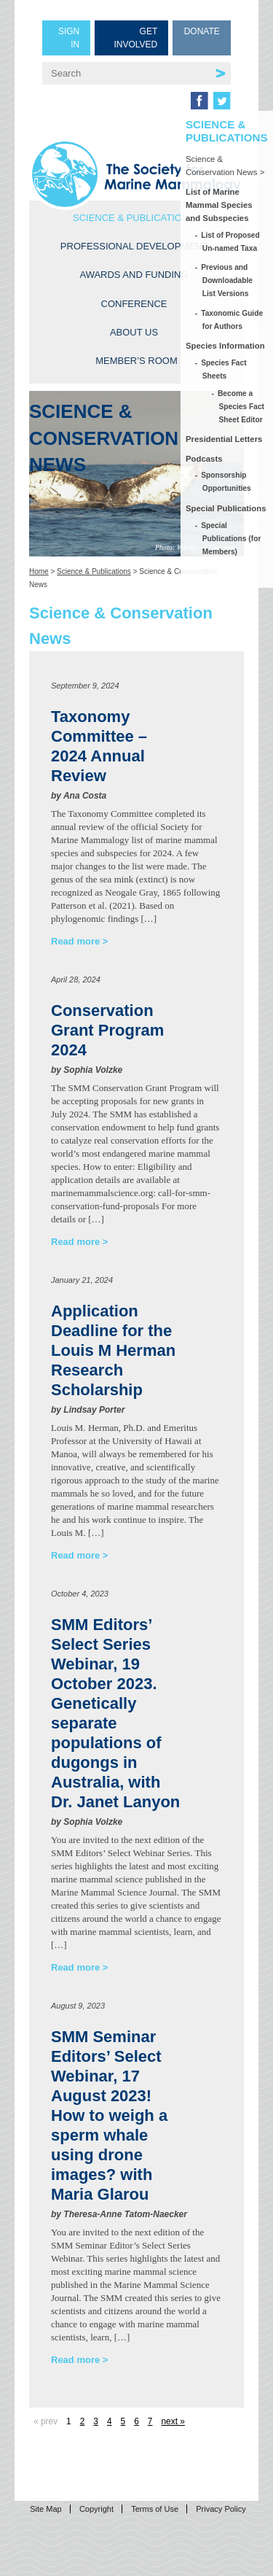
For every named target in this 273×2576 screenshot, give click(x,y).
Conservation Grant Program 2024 (107, 1030)
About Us (134, 332)
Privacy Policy (220, 2509)
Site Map (45, 2509)
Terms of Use (154, 2509)
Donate (202, 31)
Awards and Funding (133, 274)
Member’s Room (136, 360)
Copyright (96, 2509)
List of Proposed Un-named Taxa (231, 241)
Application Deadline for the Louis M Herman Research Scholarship (113, 1350)
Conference (134, 303)
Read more (75, 941)
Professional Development (133, 246)
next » (172, 2421)
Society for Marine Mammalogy (136, 174)
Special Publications (226, 508)
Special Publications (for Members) (231, 538)
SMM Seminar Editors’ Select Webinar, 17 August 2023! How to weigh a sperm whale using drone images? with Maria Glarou (109, 2115)
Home (39, 571)
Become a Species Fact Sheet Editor (241, 406)
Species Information (225, 345)
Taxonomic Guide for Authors (232, 319)
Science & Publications (134, 217)
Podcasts (204, 458)
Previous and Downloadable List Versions (227, 280)
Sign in (68, 38)
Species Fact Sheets (224, 369)
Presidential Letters (224, 439)
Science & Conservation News (222, 165)
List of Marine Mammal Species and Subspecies (219, 204)
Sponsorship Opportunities (226, 481)
